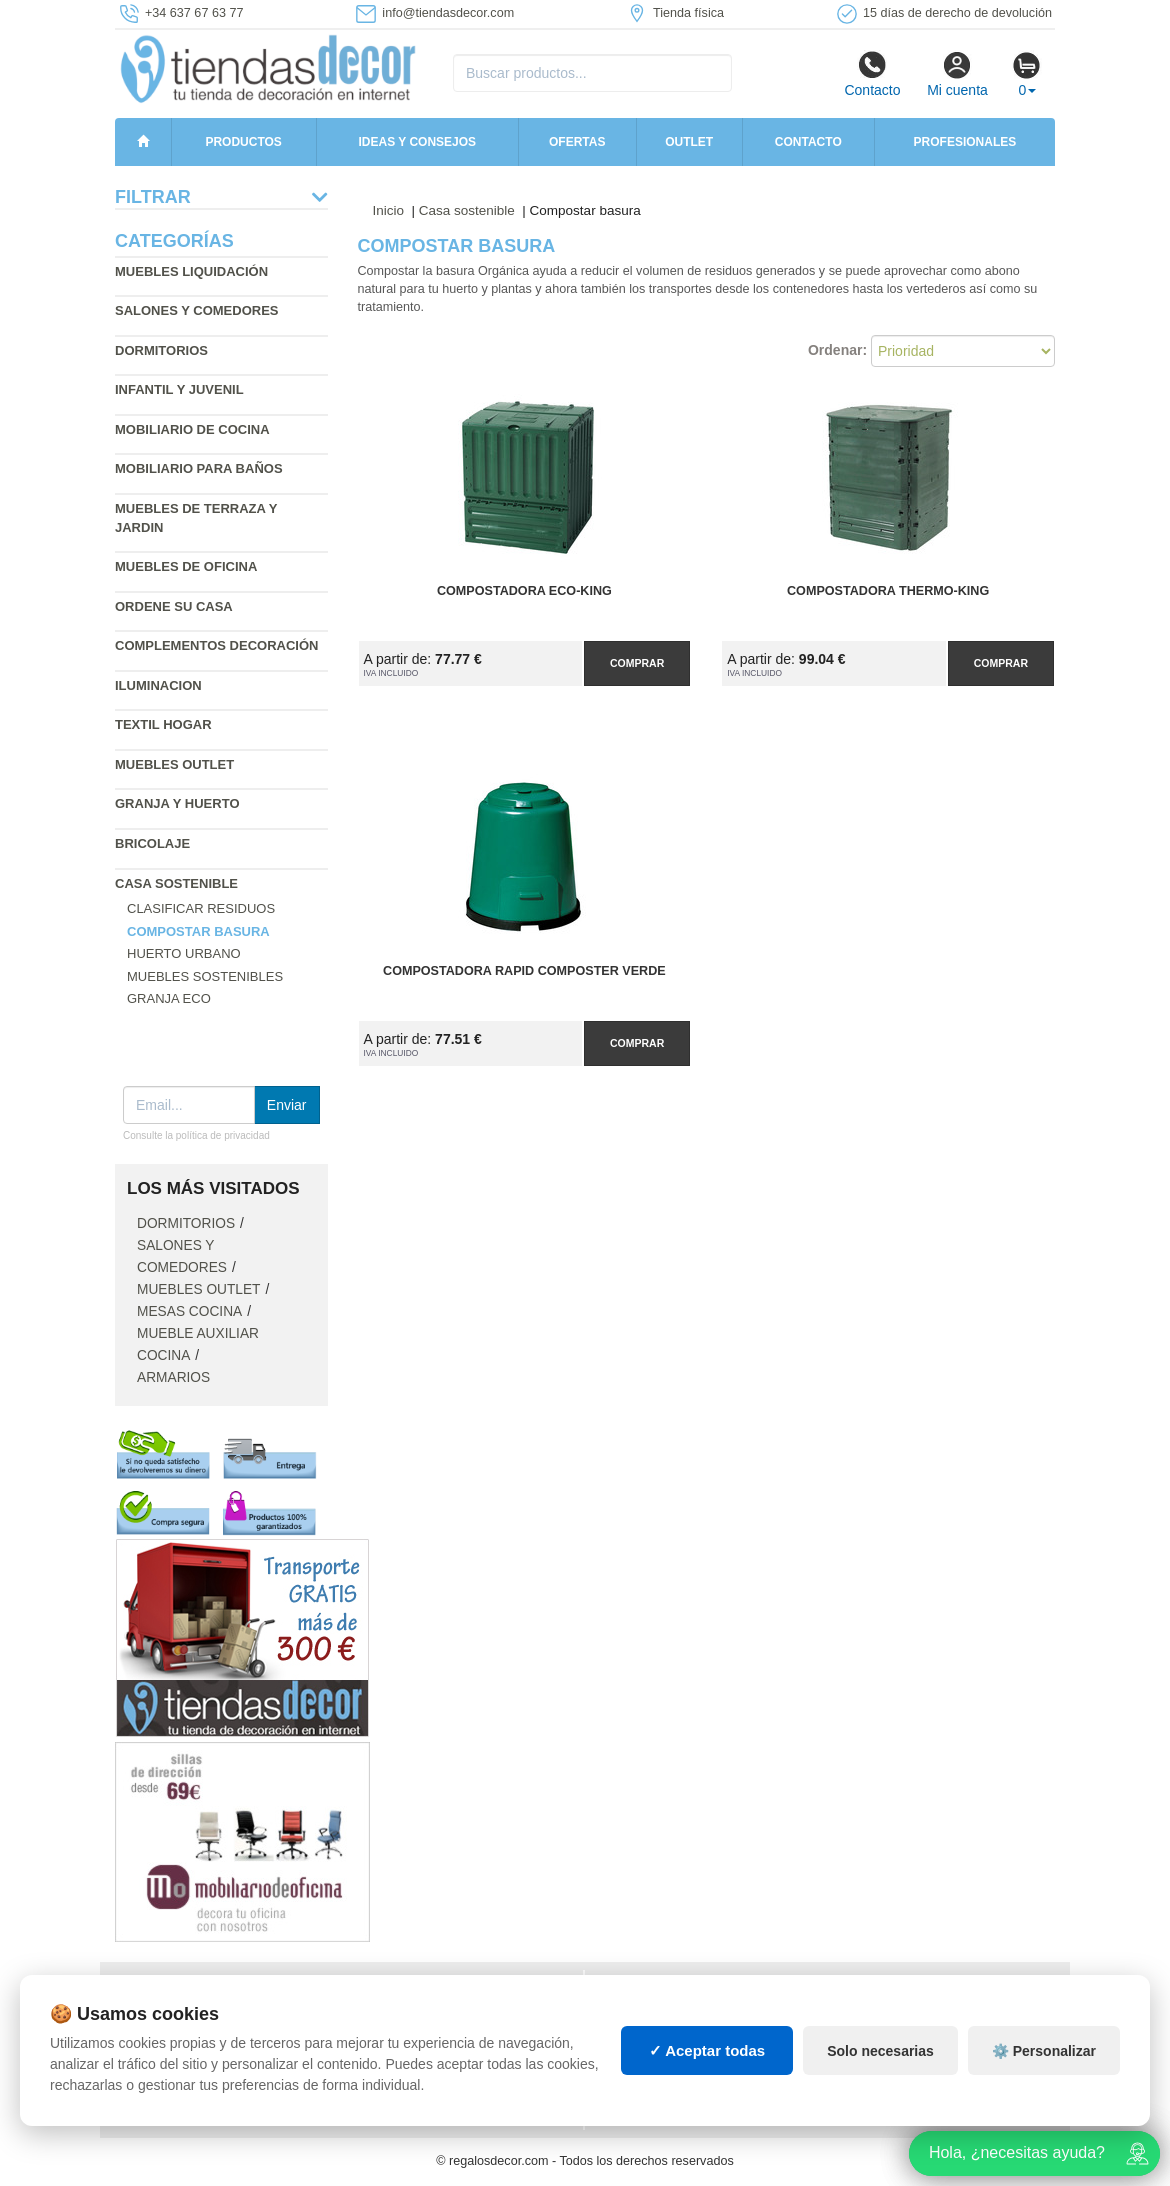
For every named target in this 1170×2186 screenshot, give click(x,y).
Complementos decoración (216, 645)
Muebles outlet (174, 764)
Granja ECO (169, 998)
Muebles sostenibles (205, 976)
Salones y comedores (197, 310)
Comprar (637, 663)
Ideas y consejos (418, 142)
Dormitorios (161, 350)
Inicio (389, 210)
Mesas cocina (189, 1311)
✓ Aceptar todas (707, 2050)
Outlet (689, 142)
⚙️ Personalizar (1044, 2051)
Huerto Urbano (184, 953)
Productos (243, 142)
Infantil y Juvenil (179, 389)
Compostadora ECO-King (524, 591)
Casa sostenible (176, 883)
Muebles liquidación (191, 271)
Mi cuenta (957, 74)
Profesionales (965, 142)
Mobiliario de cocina (192, 429)
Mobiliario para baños (199, 468)
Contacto (872, 74)
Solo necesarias (880, 2051)
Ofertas (577, 142)
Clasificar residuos (201, 908)
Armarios (173, 1377)
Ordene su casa (174, 606)
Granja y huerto (177, 803)
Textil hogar (163, 724)
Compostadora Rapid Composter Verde (524, 971)
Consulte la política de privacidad (196, 1135)
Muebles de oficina (186, 566)
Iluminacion (158, 685)
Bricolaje (152, 843)
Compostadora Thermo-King (888, 591)
